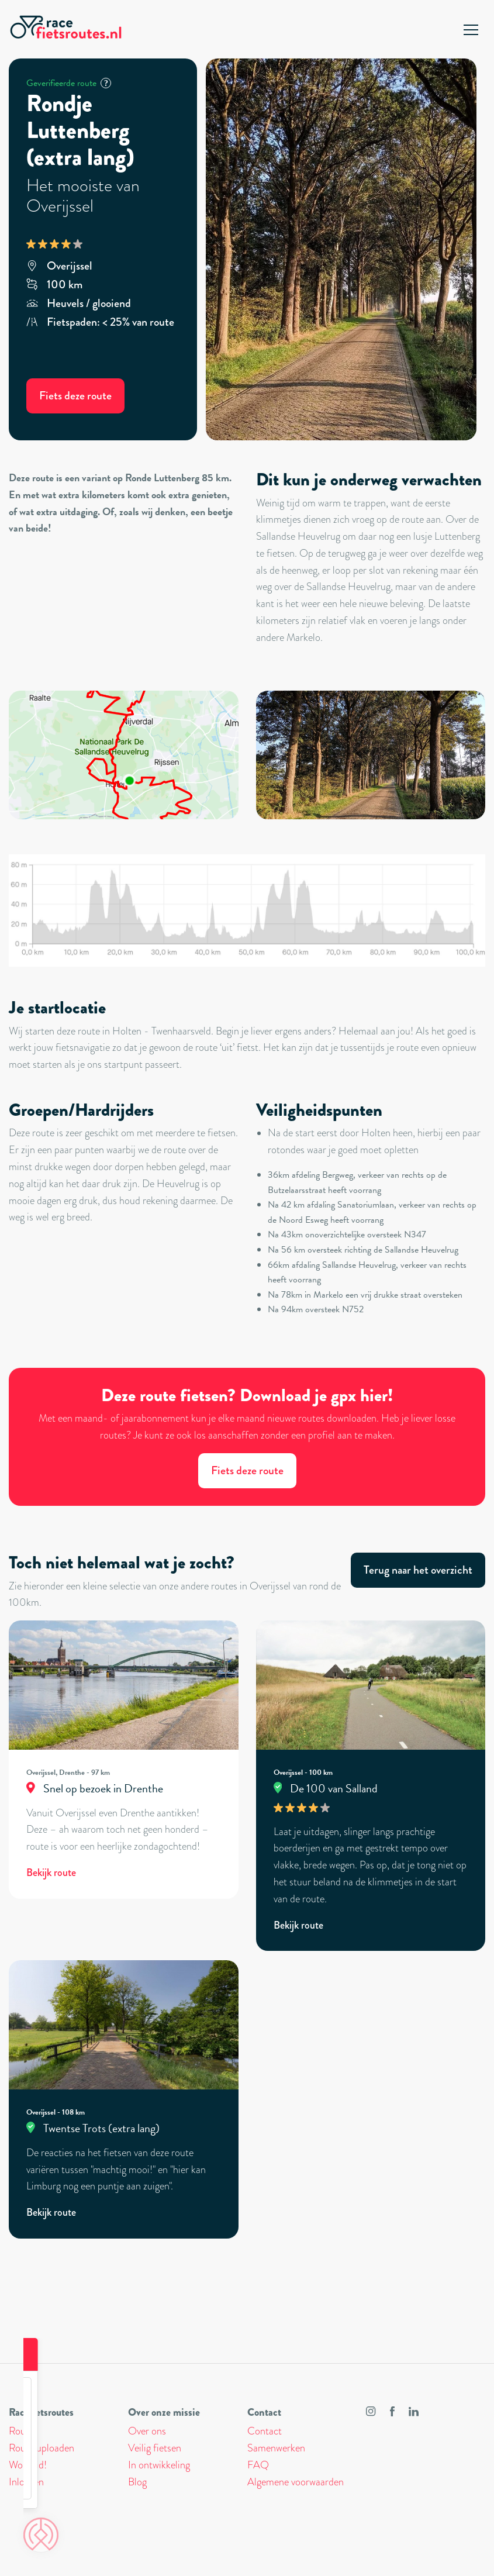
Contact (264, 2431)
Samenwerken (276, 2448)
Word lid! (28, 2464)
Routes (23, 2431)
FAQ (258, 2464)
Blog (137, 2481)
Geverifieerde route (68, 83)
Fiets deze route (75, 395)
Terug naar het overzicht (418, 1569)
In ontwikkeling (159, 2464)
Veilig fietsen (154, 2448)
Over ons (147, 2431)
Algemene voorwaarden (295, 2481)
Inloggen (26, 2481)
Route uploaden (41, 2448)
